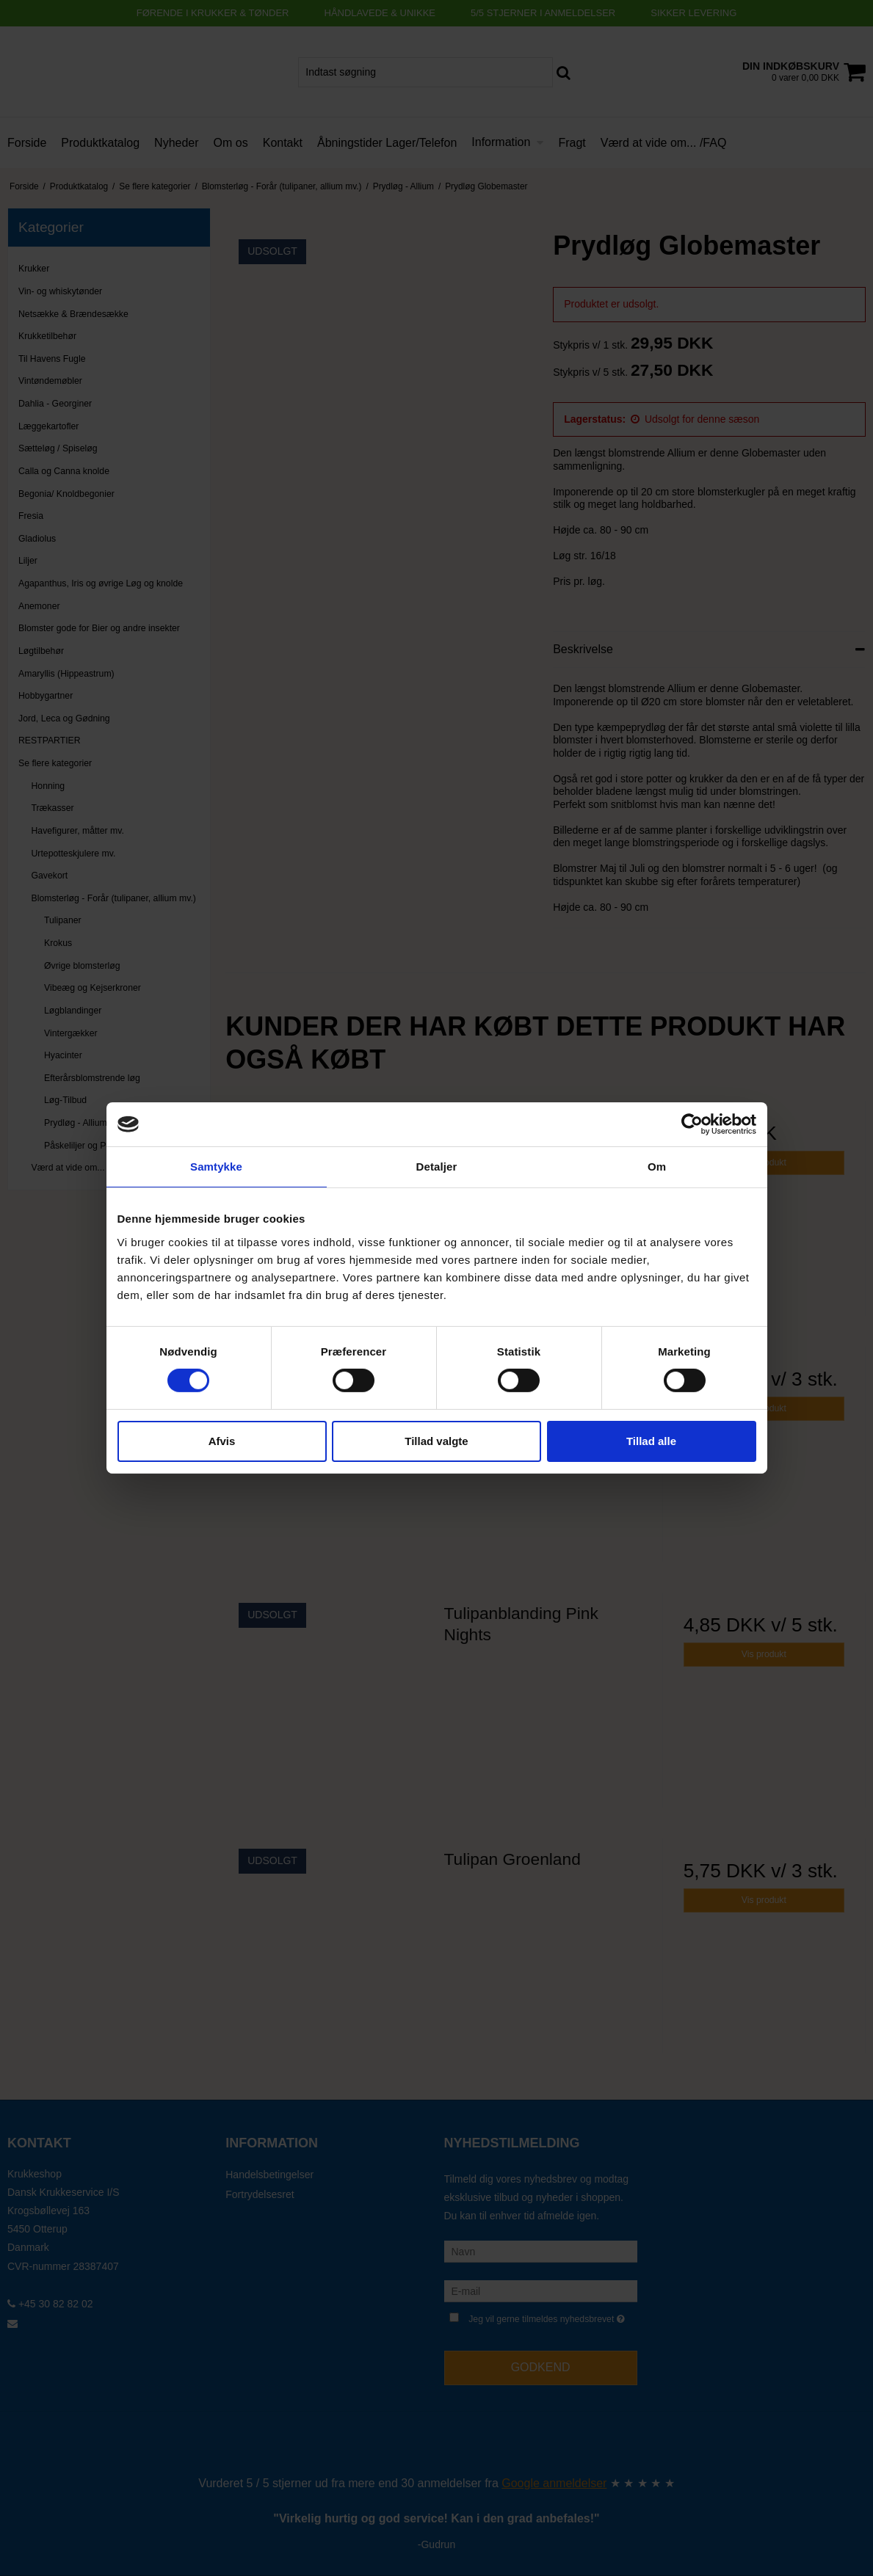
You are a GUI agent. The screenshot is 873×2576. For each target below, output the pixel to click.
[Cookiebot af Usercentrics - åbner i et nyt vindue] (692, 1124)
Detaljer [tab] (436, 1166)
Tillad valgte (436, 1441)
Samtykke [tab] (216, 1166)
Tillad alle (651, 1441)
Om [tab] (657, 1166)
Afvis (222, 1441)
